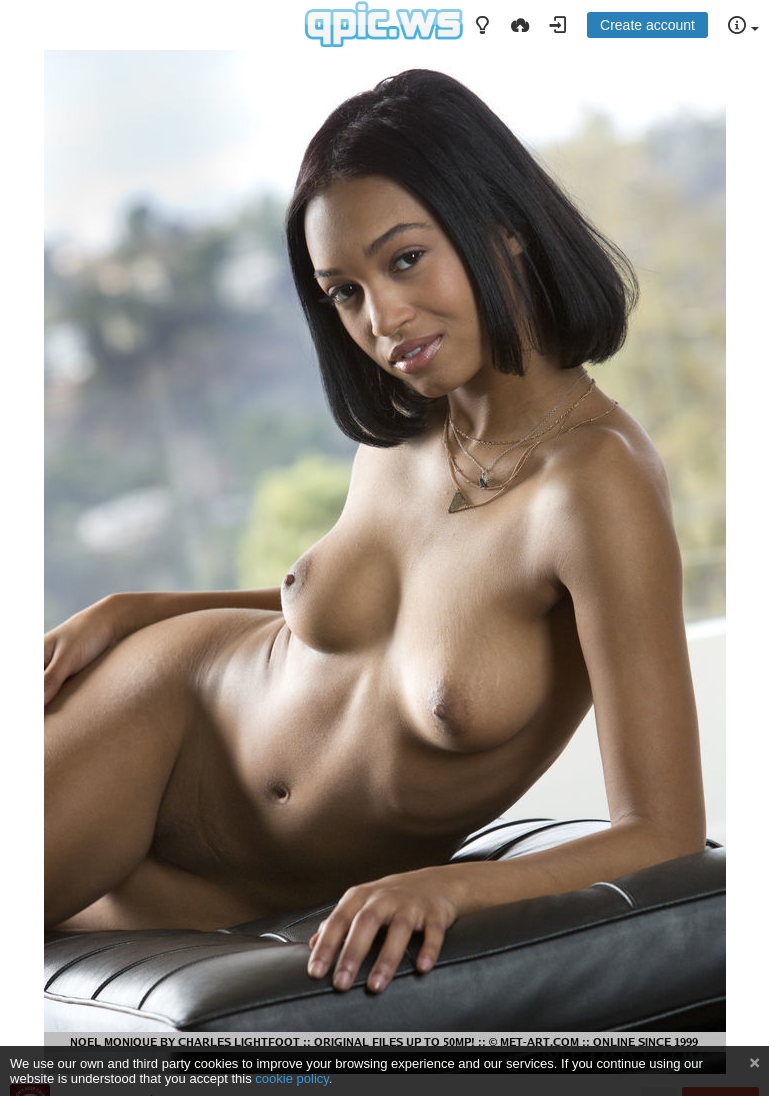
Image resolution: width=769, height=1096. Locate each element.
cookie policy (292, 1078)
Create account (647, 25)
